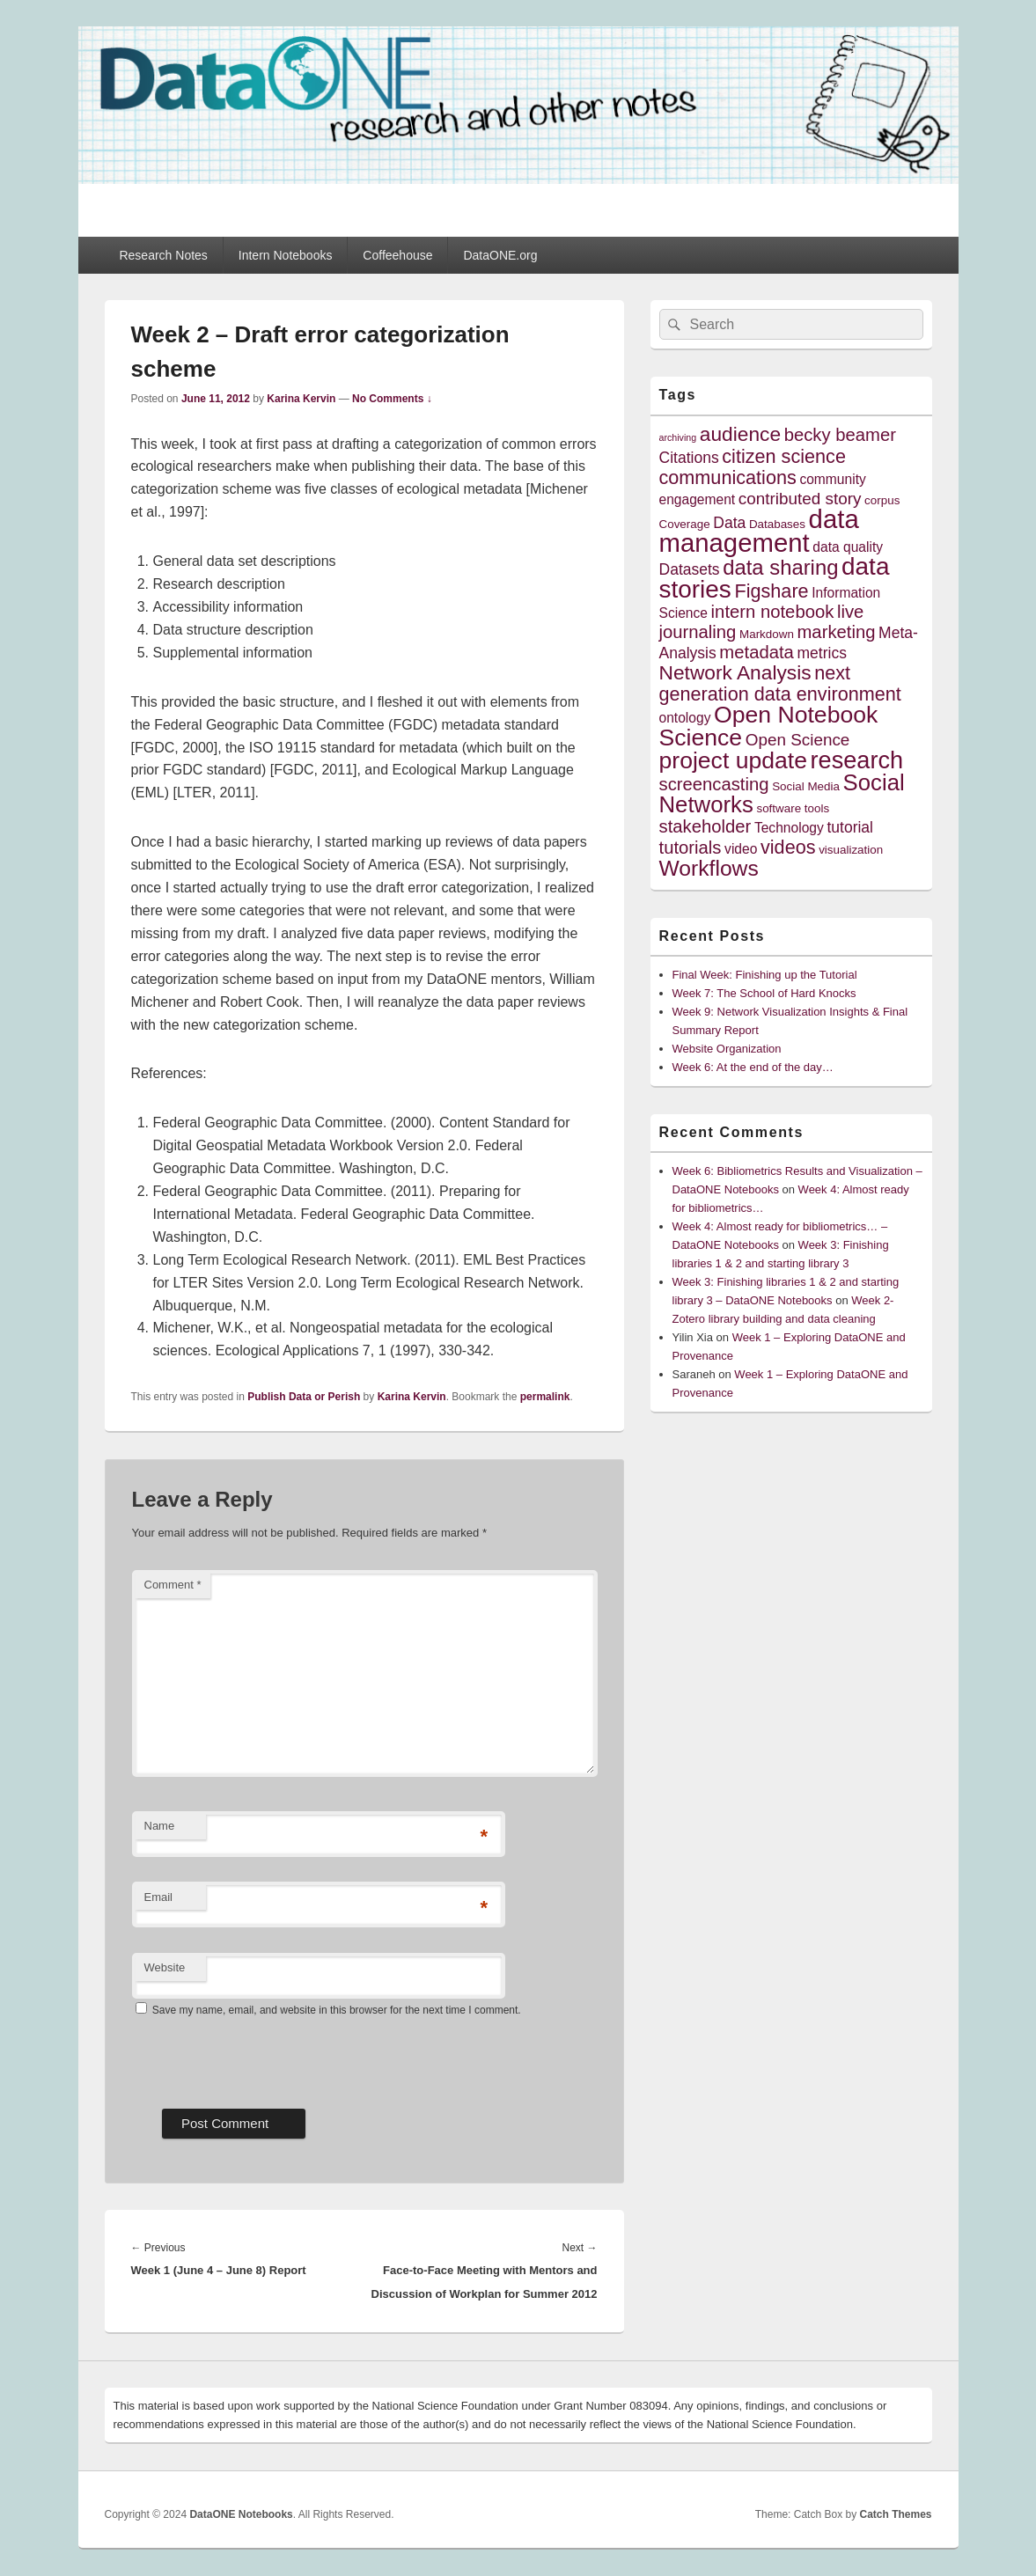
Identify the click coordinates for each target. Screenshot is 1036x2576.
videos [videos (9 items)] (788, 847)
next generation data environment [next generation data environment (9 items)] (780, 683)
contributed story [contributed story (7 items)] (800, 498)
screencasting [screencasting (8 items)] (714, 784)
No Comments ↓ (392, 399)
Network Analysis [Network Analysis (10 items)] (735, 672)
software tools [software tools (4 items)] (792, 808)
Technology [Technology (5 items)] (789, 827)
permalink (545, 1397)
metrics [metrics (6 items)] (821, 653)
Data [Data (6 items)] (729, 523)
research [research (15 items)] (857, 760)
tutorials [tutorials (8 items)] (690, 847)
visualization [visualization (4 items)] (851, 849)
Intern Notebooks (286, 255)
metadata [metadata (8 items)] (756, 652)
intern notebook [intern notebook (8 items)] (772, 611)
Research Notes (163, 255)
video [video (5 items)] (740, 848)
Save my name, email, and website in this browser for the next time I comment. (336, 2010)
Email (158, 1897)
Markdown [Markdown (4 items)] (766, 634)
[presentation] (266, 2056)
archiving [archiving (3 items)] (678, 437)
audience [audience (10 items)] (740, 433)
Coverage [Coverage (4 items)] (684, 524)
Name (159, 1825)
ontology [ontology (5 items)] (685, 717)
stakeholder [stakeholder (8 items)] (705, 826)
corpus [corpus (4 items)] (882, 500)
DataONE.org (500, 255)
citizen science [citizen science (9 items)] (784, 456)
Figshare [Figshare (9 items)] (771, 591)
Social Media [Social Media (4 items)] (806, 786)
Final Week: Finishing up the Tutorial (764, 974)
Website (165, 1967)
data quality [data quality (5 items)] (847, 546)
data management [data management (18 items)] (759, 530)
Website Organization (727, 1048)
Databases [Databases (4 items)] (777, 524)
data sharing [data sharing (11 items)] (780, 567)
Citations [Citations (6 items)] (689, 457)
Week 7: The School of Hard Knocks (764, 993)
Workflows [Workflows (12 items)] (709, 868)
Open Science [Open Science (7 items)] (798, 739)
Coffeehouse (397, 255)
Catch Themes (895, 2514)
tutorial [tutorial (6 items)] (850, 827)
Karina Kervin (301, 399)
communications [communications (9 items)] (728, 477)
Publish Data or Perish (303, 1397)
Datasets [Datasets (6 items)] (689, 569)
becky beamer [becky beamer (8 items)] (840, 434)
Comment (173, 1584)
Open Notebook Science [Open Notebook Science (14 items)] (768, 725)
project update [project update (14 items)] (733, 760)
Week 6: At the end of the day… (753, 1067)
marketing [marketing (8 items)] (836, 632)
